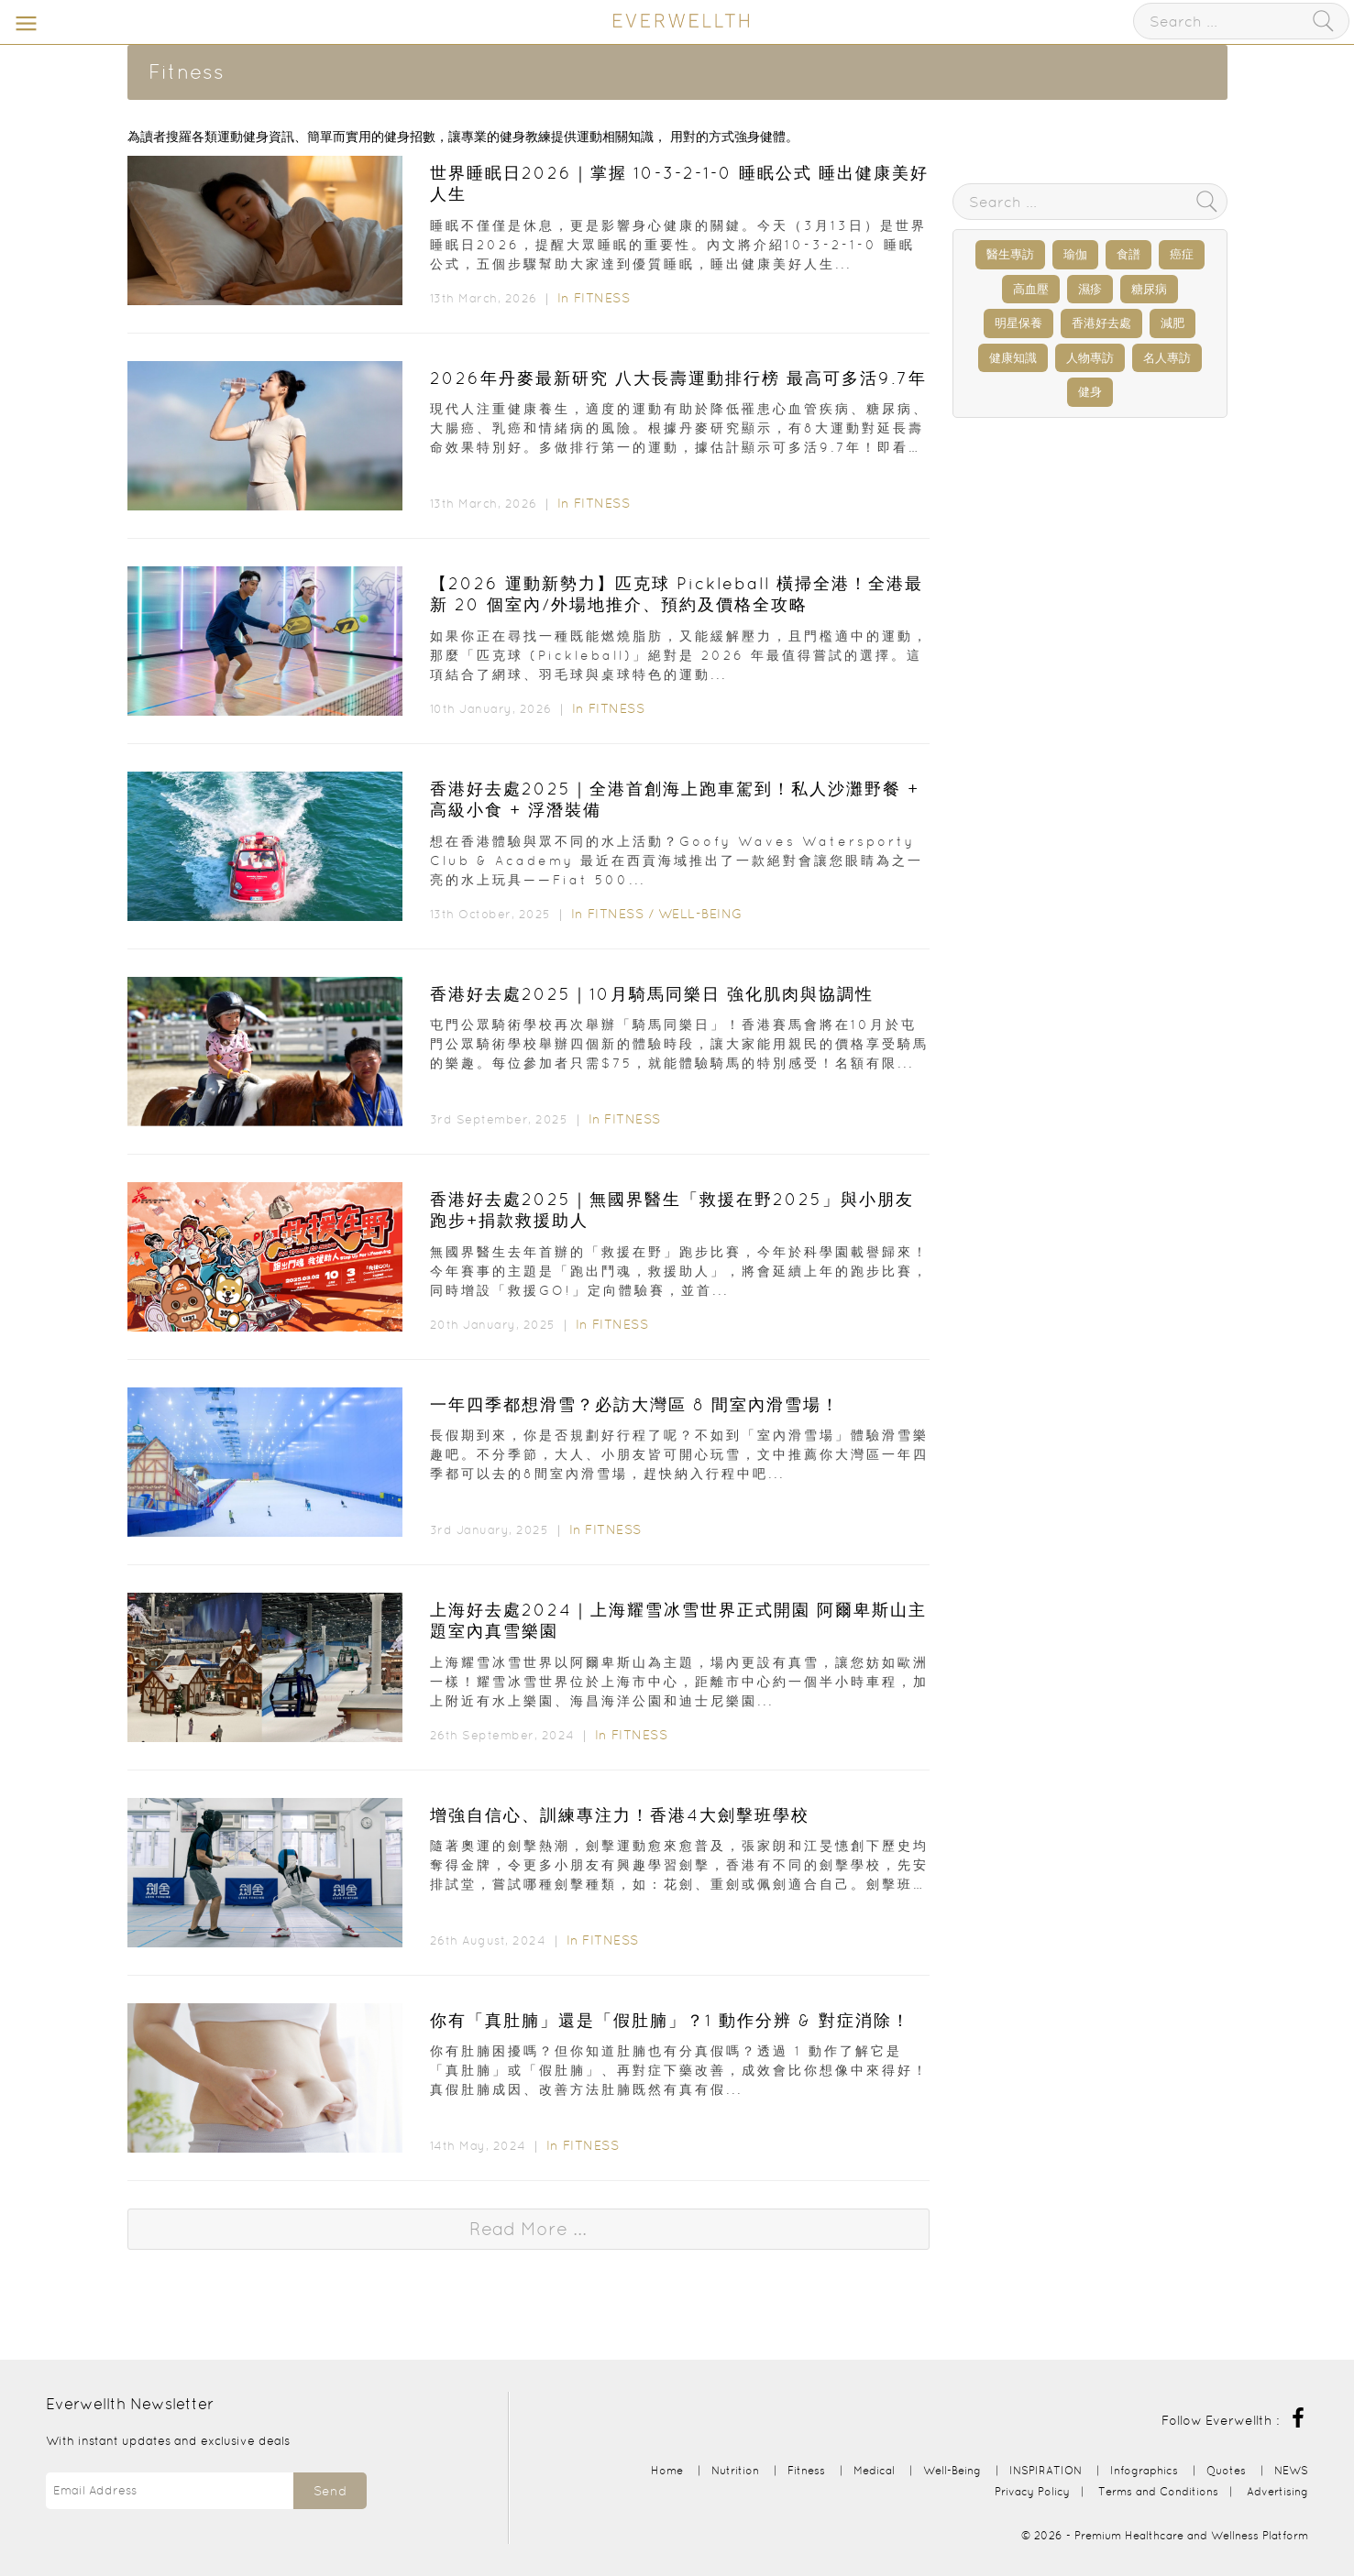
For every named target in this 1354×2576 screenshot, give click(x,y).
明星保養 (1018, 323)
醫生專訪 (1010, 254)
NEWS (1291, 2470)
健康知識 (1013, 358)
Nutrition (735, 2470)
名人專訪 (1167, 358)
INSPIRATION (1045, 2470)
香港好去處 (1101, 323)
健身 (1090, 392)
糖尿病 (1149, 289)
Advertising (1277, 2491)
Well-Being (700, 913)
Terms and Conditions (1158, 2491)
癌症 (1182, 254)
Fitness (602, 297)
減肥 (1172, 323)
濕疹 (1090, 289)
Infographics (1146, 2470)
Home (667, 2470)
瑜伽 (1075, 254)
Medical (874, 2470)
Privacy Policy (1032, 2491)
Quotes (1226, 2470)
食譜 (1128, 254)
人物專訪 (1090, 358)
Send (330, 2490)
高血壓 (1031, 289)
